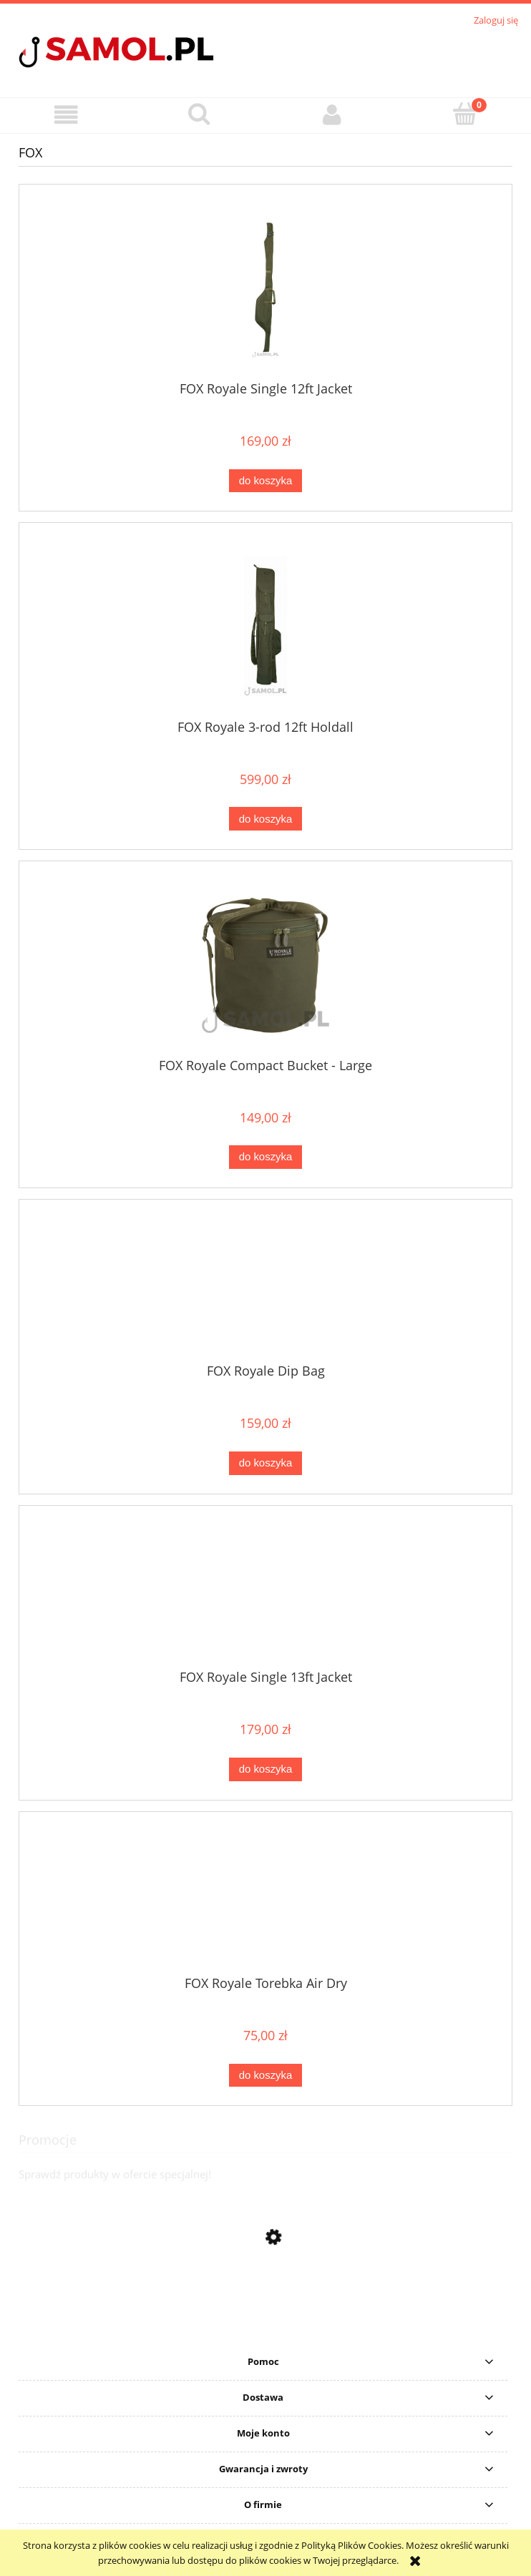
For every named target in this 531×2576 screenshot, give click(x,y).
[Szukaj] (200, 113)
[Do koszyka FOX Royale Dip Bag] (265, 1463)
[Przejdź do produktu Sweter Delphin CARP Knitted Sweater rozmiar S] (265, 2331)
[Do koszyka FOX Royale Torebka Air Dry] (265, 2075)
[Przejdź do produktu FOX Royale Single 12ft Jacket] (265, 288)
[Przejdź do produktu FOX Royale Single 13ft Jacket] (265, 1592)
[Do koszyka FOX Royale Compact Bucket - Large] (265, 1157)
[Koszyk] (465, 113)
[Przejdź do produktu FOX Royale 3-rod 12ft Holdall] (265, 626)
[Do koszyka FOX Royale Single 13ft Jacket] (265, 1769)
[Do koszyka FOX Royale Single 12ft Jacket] (265, 481)
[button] (67, 115)
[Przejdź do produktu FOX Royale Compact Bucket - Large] (265, 964)
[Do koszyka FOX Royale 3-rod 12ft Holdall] (265, 819)
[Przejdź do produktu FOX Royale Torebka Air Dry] (265, 1898)
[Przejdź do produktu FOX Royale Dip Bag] (265, 1287)
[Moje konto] (332, 115)
